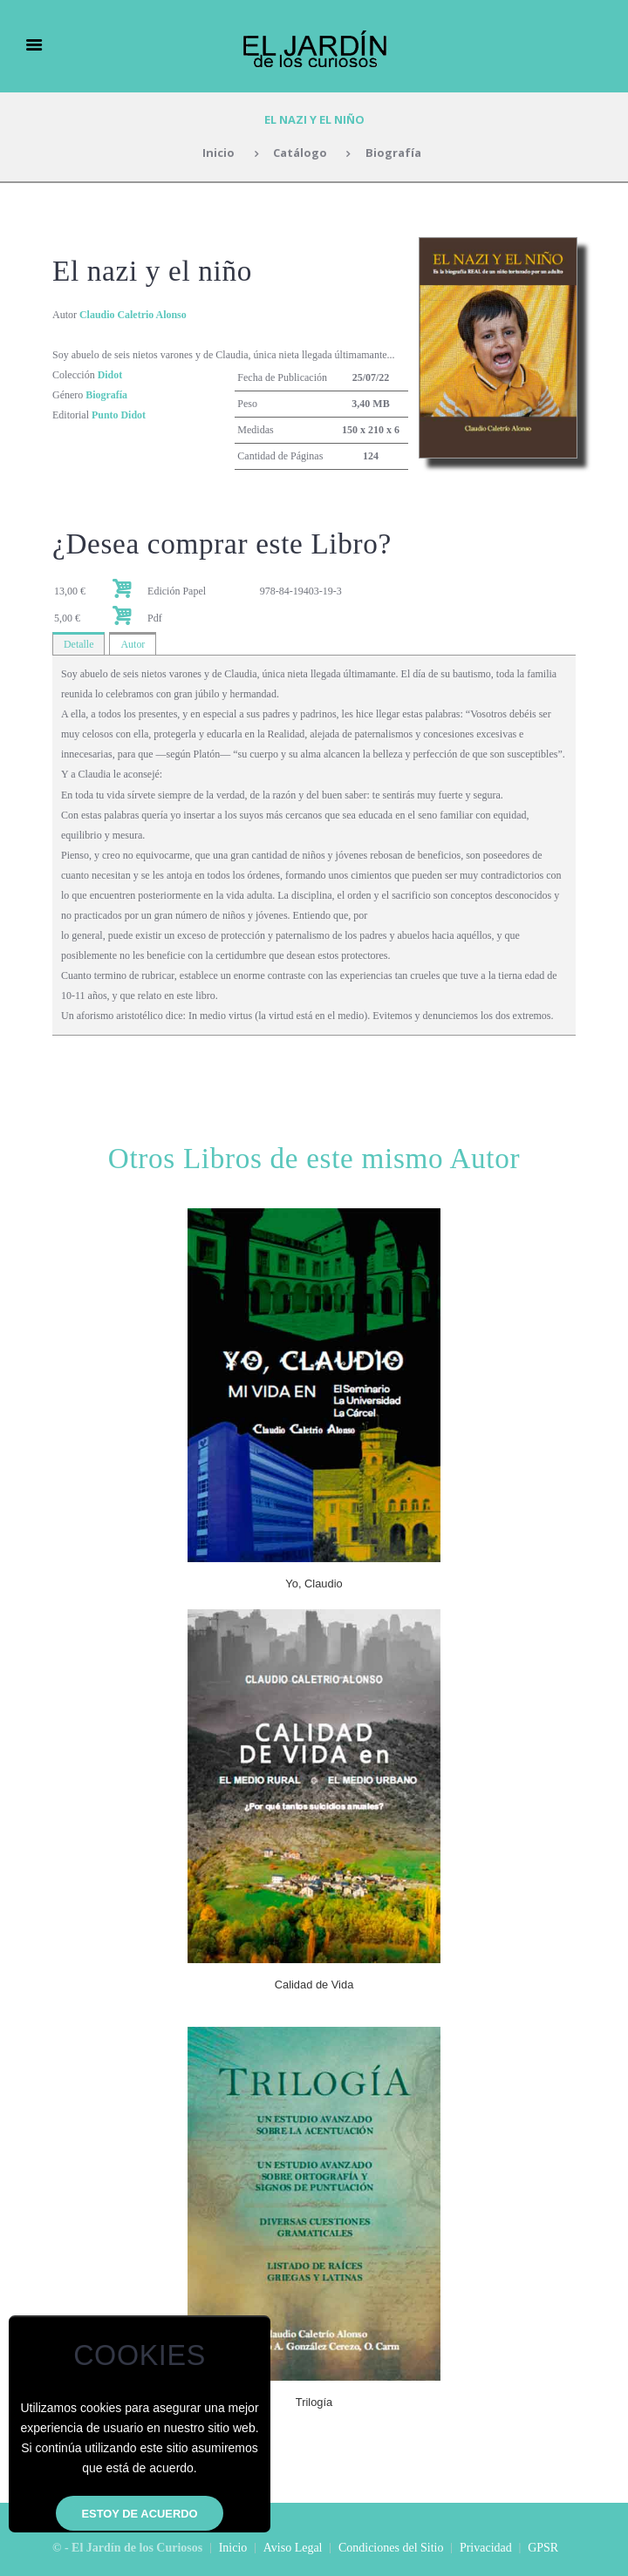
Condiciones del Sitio (391, 2547)
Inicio (218, 152)
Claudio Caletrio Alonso (133, 315)
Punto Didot (119, 415)
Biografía (393, 152)
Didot (110, 375)
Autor (133, 644)
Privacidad (486, 2547)
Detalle (79, 644)
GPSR (543, 2547)
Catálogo (300, 152)
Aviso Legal (293, 2547)
